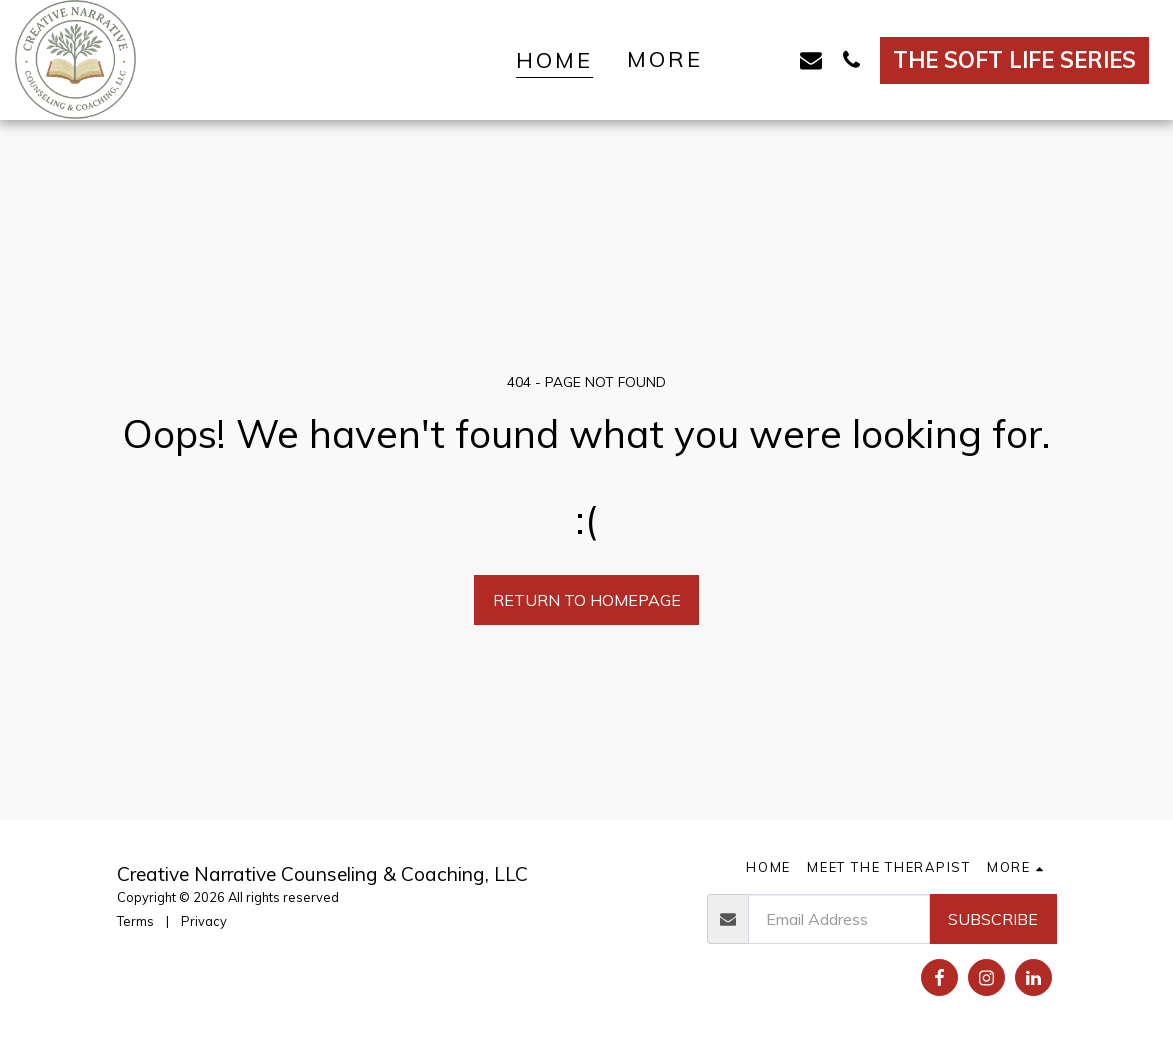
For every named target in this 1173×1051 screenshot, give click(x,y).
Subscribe (993, 919)
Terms (135, 921)
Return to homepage (587, 600)
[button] (771, 59)
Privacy (204, 921)
